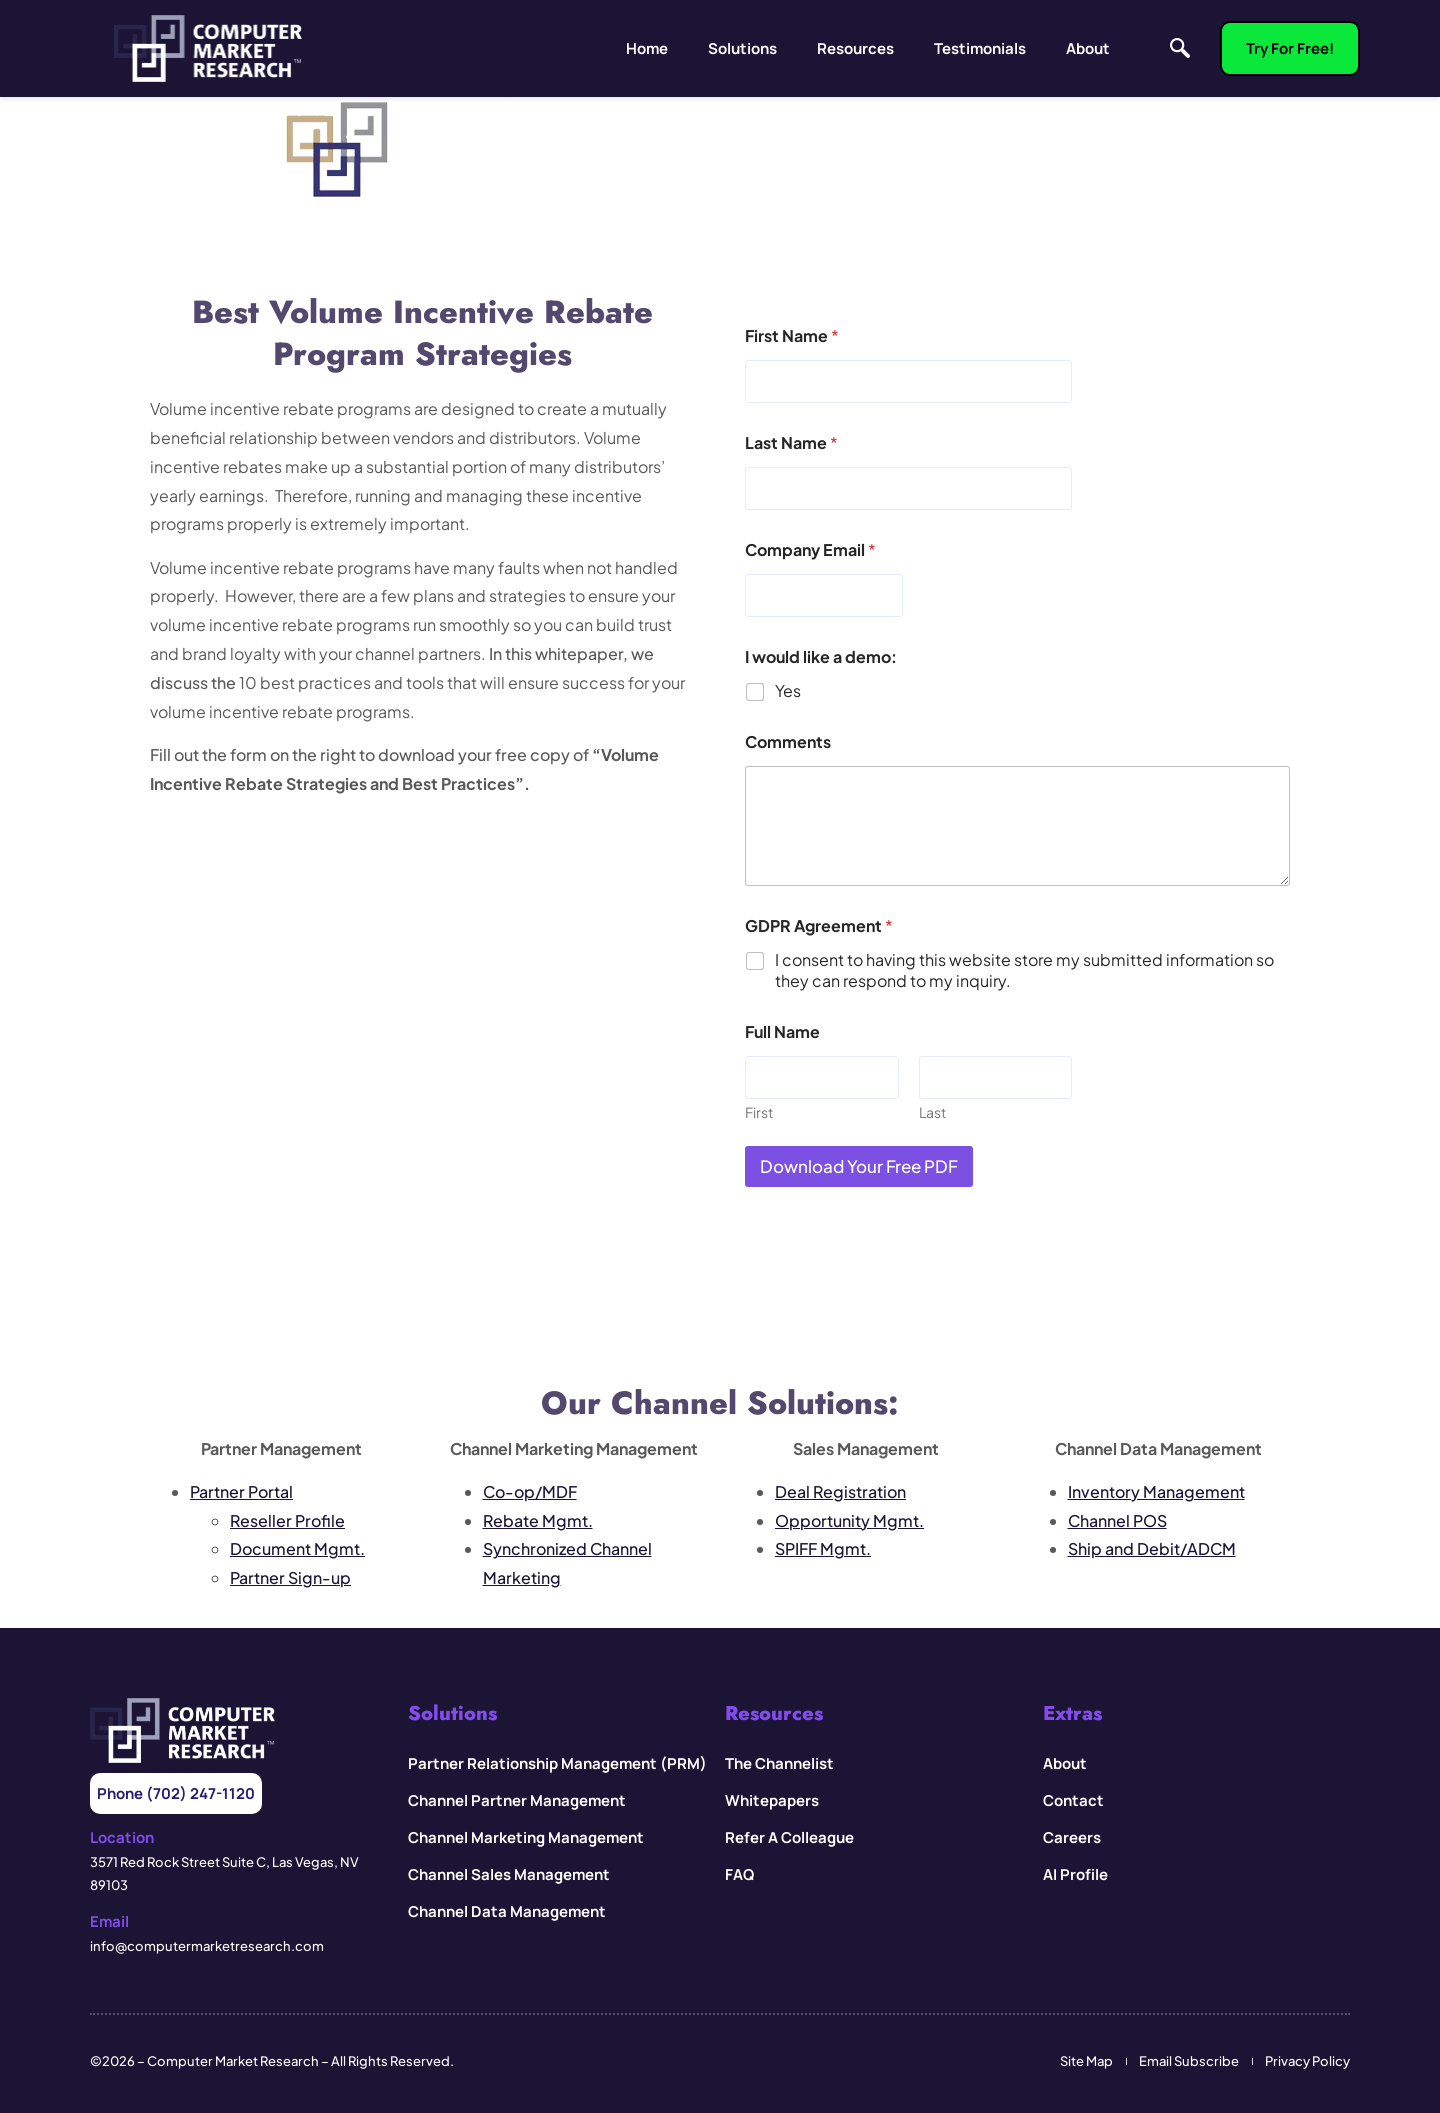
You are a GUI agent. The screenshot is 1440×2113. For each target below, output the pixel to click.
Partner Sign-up (290, 1577)
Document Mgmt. (297, 1548)
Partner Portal (241, 1491)
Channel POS (1117, 1520)
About (1088, 48)
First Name (792, 335)
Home (647, 48)
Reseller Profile (287, 1520)
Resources (855, 48)
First (759, 1112)
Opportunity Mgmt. (849, 1520)
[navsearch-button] (1175, 49)
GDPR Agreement (819, 925)
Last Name (791, 442)
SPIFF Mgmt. (823, 1548)
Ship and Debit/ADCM (1152, 1548)
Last (932, 1112)
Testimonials (980, 48)
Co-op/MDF (530, 1491)
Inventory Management (1156, 1491)
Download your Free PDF (859, 1166)
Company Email (810, 549)
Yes (788, 691)
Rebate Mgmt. (538, 1520)
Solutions (742, 48)
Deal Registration (840, 1491)
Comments (788, 741)
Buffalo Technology (1214, 1332)
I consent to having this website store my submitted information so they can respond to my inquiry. (1024, 970)
